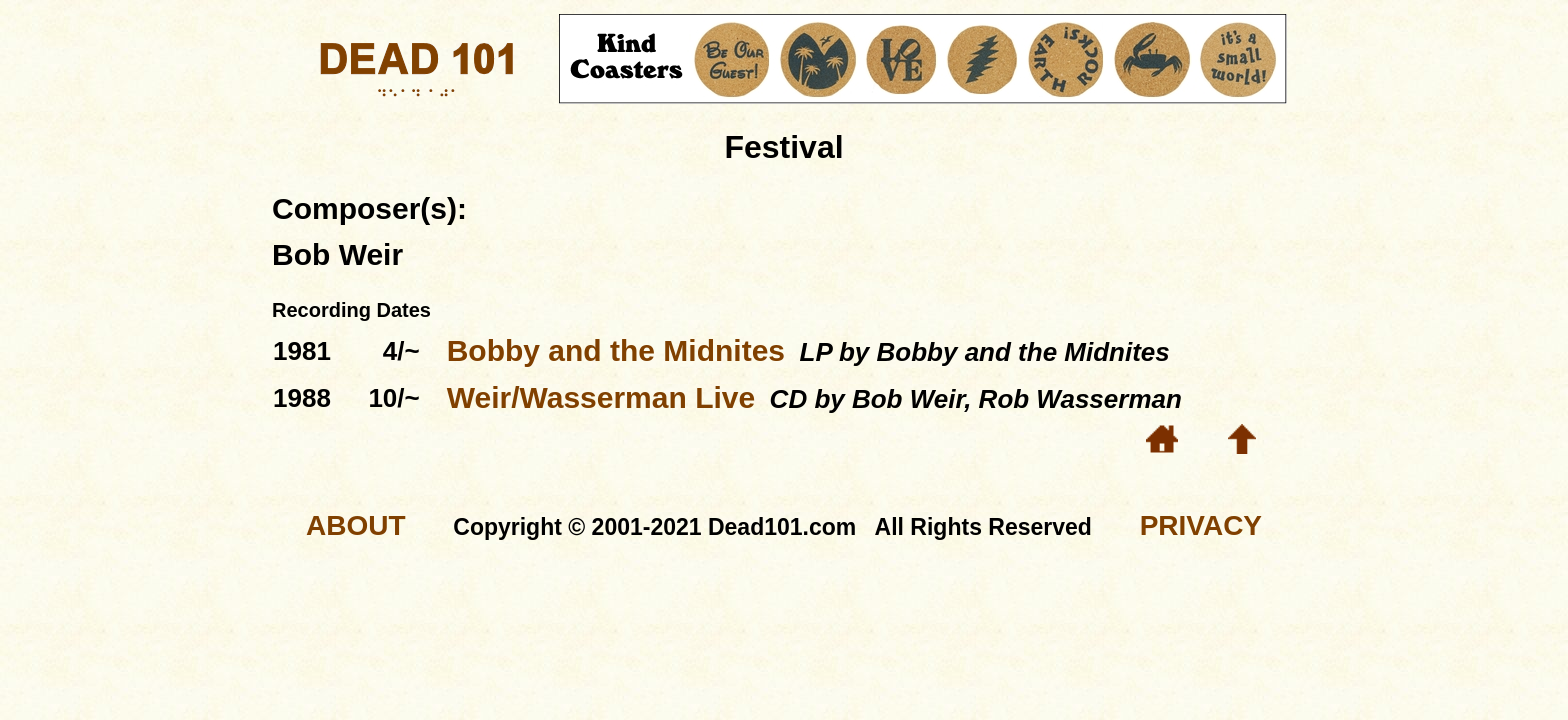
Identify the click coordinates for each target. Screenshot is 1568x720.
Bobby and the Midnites (616, 350)
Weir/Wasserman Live (601, 397)
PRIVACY (1201, 525)
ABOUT (356, 525)
